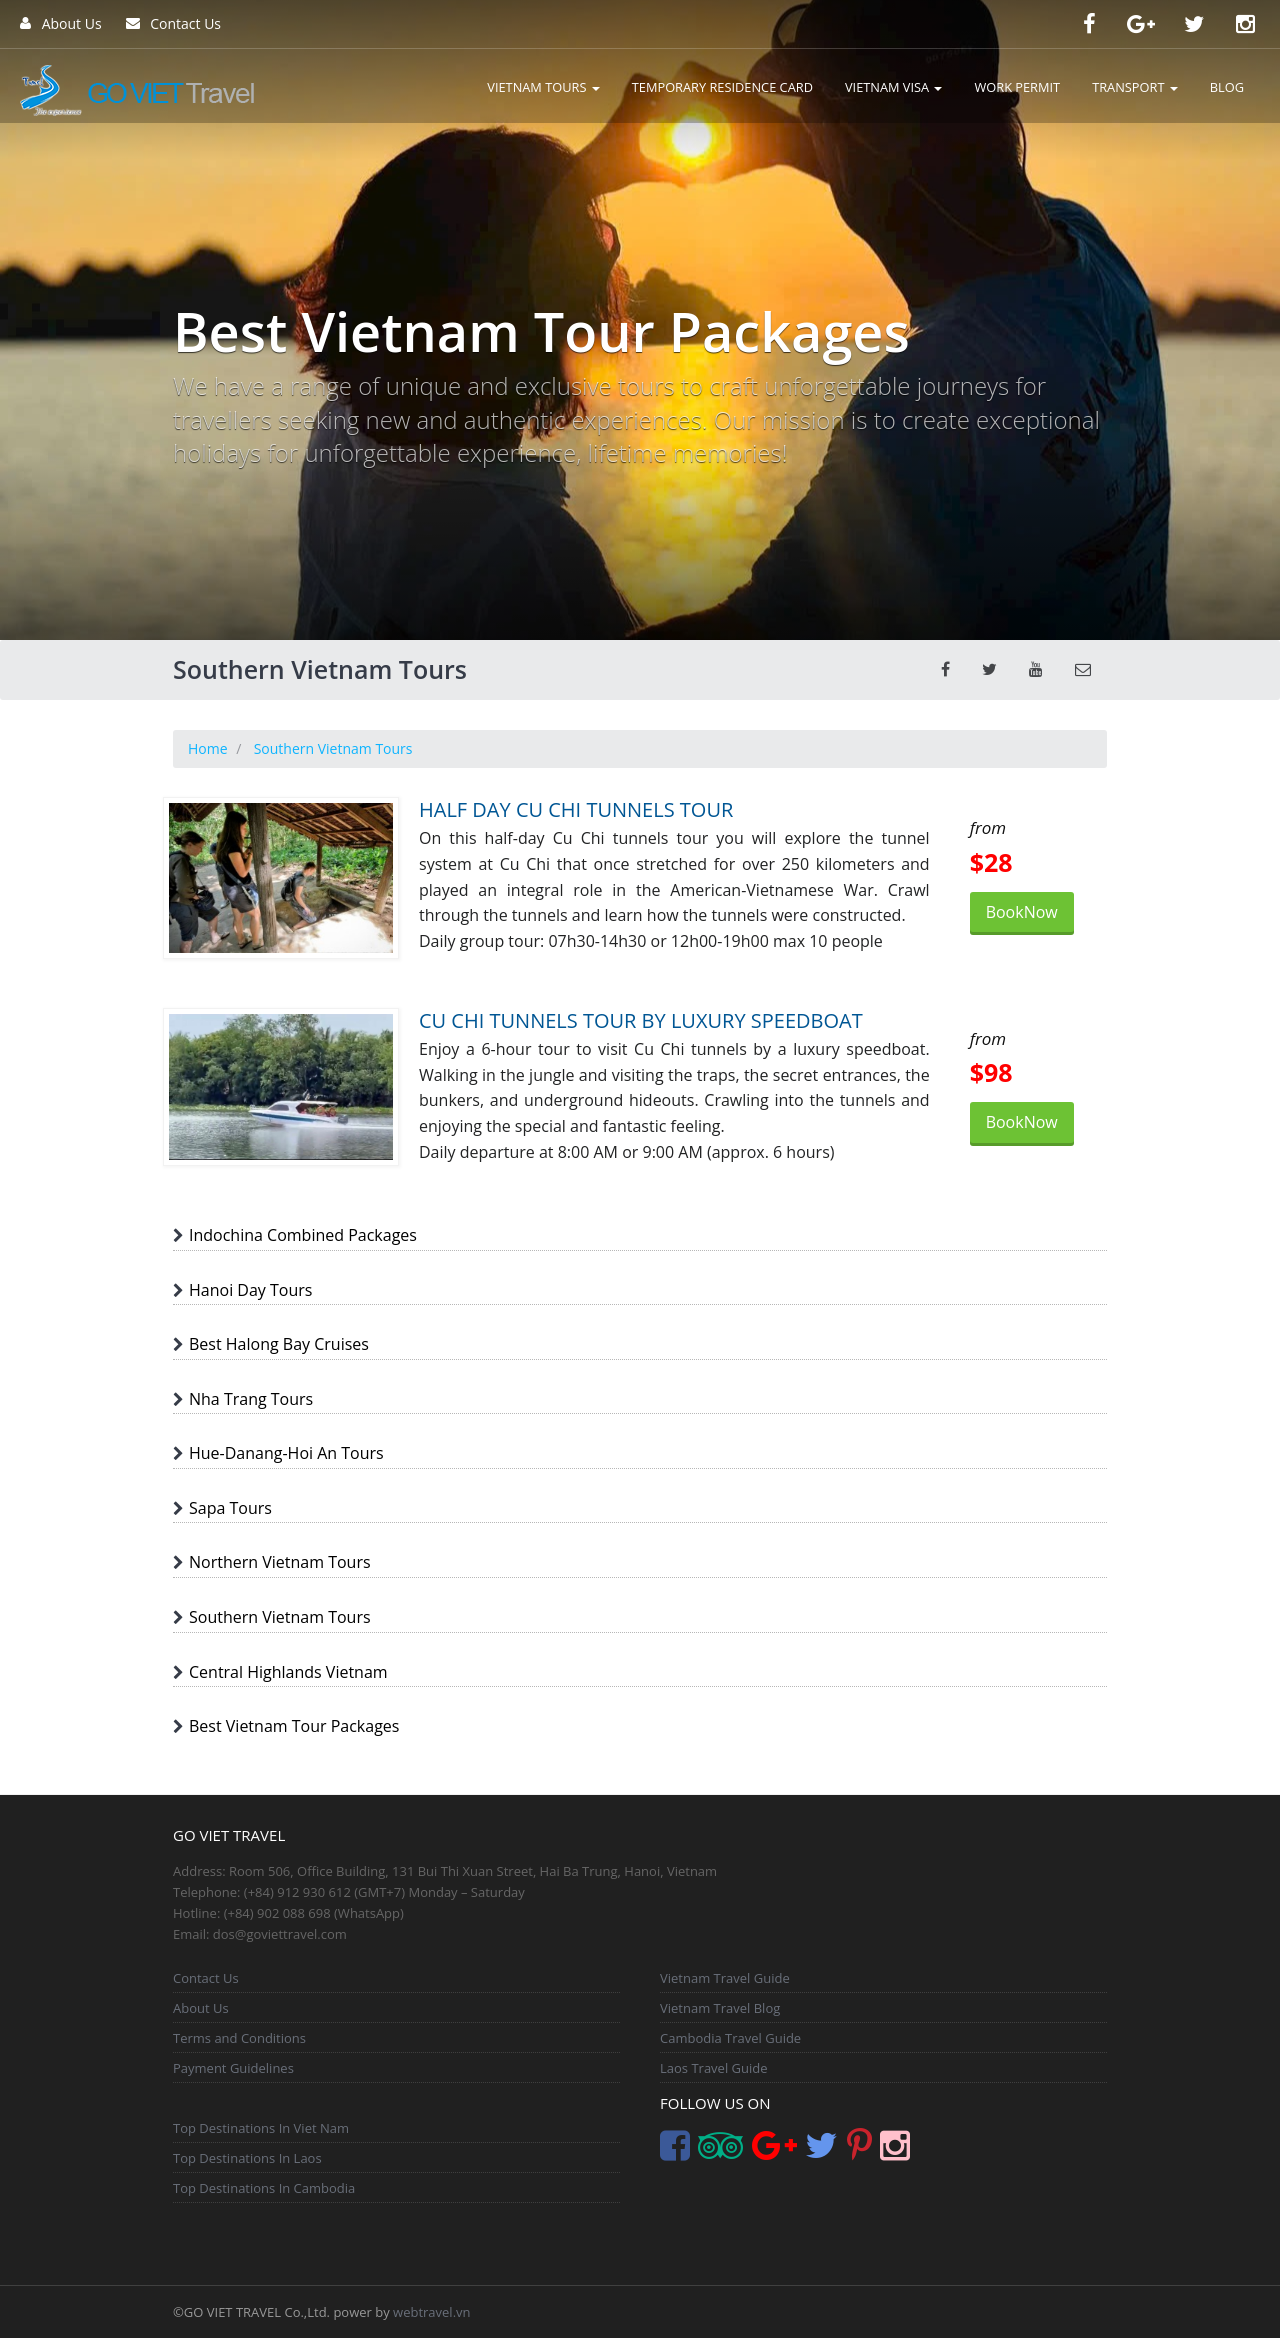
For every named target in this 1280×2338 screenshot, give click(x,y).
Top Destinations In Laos (247, 2158)
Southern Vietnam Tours (280, 1617)
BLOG (1227, 87)
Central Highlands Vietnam (288, 1672)
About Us (61, 23)
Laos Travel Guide (714, 2068)
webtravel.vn (431, 2312)
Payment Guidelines (233, 2068)
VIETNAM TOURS (543, 87)
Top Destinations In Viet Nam (261, 2128)
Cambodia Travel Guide (730, 2038)
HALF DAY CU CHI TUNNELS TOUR (576, 809)
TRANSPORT (1135, 87)
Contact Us (173, 23)
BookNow (1022, 912)
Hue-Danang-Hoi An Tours (286, 1453)
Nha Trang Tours (251, 1399)
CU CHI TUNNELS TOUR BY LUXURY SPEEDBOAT (641, 1020)
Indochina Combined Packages (303, 1235)
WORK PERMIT (1017, 87)
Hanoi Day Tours (250, 1290)
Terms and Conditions (239, 2038)
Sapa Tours (230, 1508)
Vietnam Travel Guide (725, 1978)
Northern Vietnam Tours (280, 1562)
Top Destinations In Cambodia (264, 2188)
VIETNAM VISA (894, 87)
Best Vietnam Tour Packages (294, 1726)
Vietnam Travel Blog (720, 2008)
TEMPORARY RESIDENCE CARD (722, 87)
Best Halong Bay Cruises (279, 1344)
